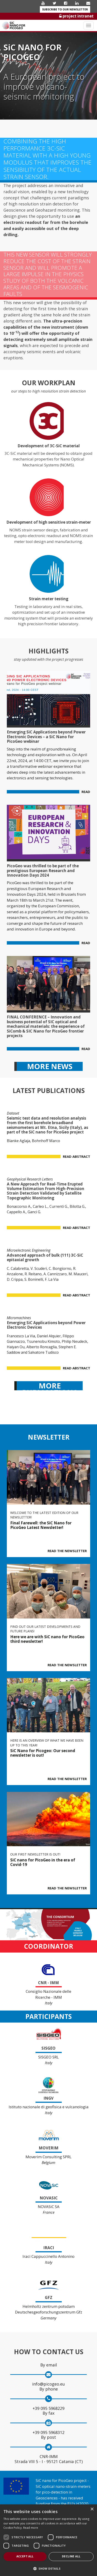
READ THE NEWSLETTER (67, 1551)
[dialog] (48, 2540)
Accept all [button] (25, 2556)
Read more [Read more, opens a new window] (30, 2528)
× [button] (92, 2509)
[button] (48, 2568)
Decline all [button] (71, 2556)
